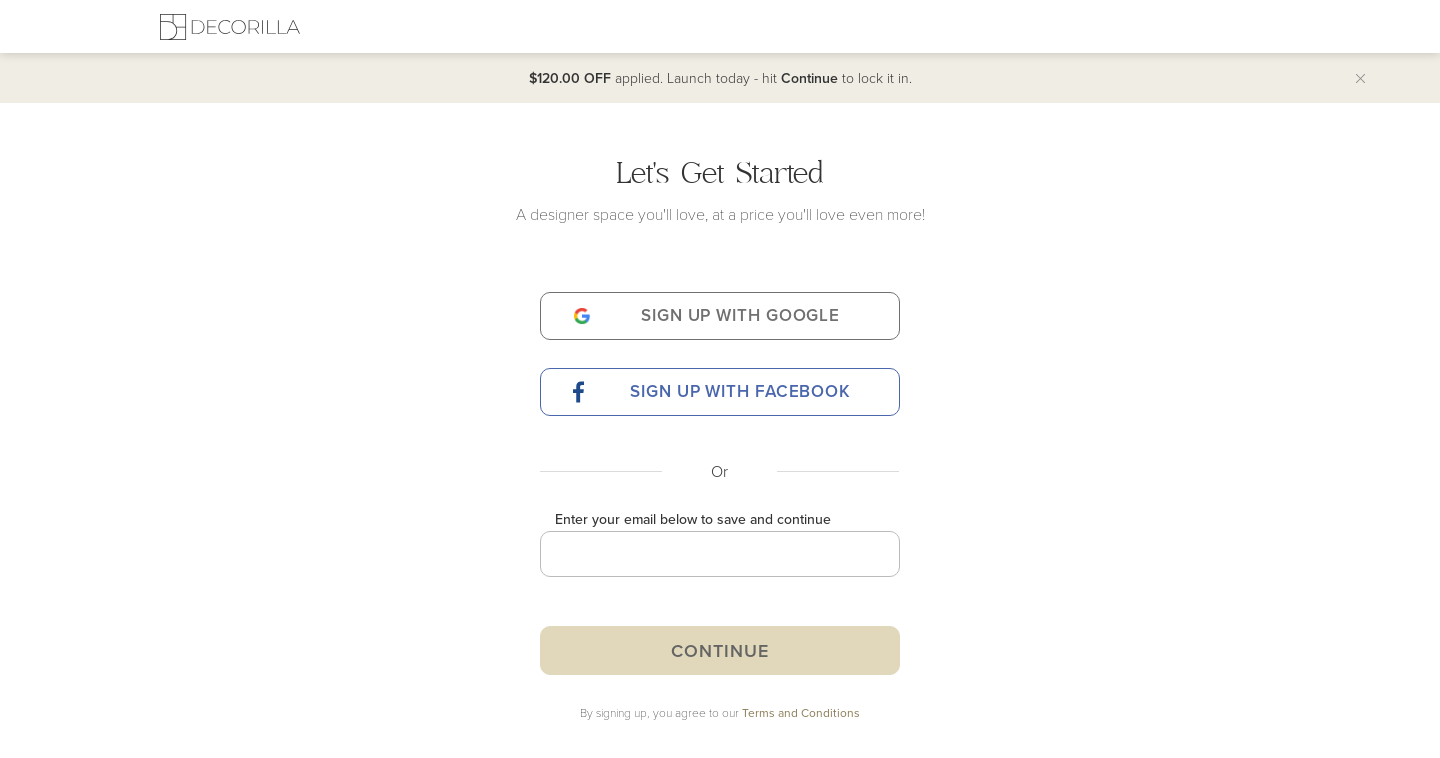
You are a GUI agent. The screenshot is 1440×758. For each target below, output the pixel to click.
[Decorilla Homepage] (230, 26)
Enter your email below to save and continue (693, 519)
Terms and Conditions (801, 712)
